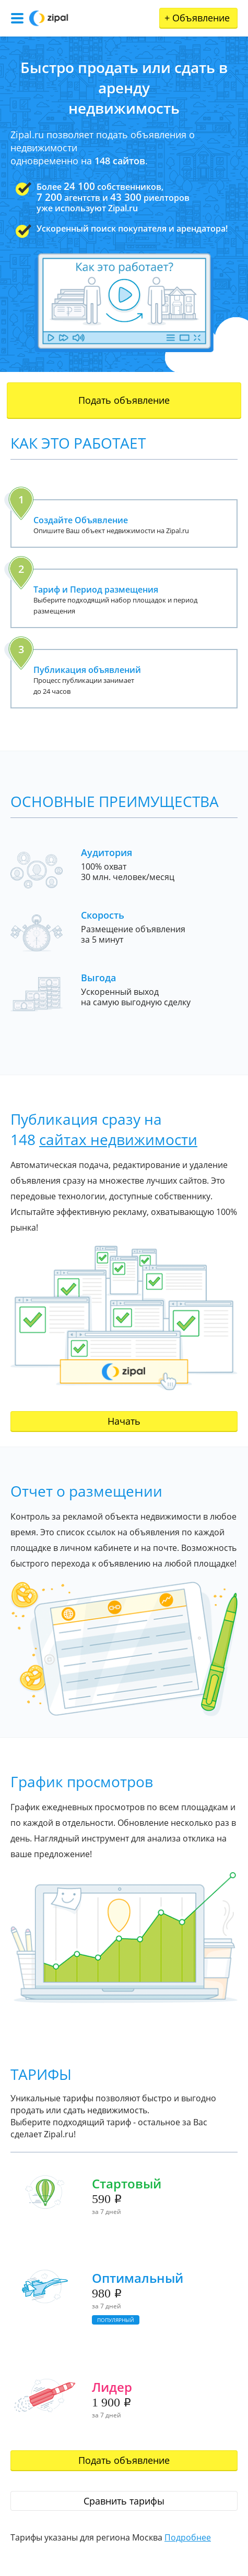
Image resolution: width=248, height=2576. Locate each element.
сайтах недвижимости (118, 1139)
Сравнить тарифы (124, 2501)
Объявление (197, 17)
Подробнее (187, 2537)
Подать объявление (124, 400)
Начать (124, 1421)
